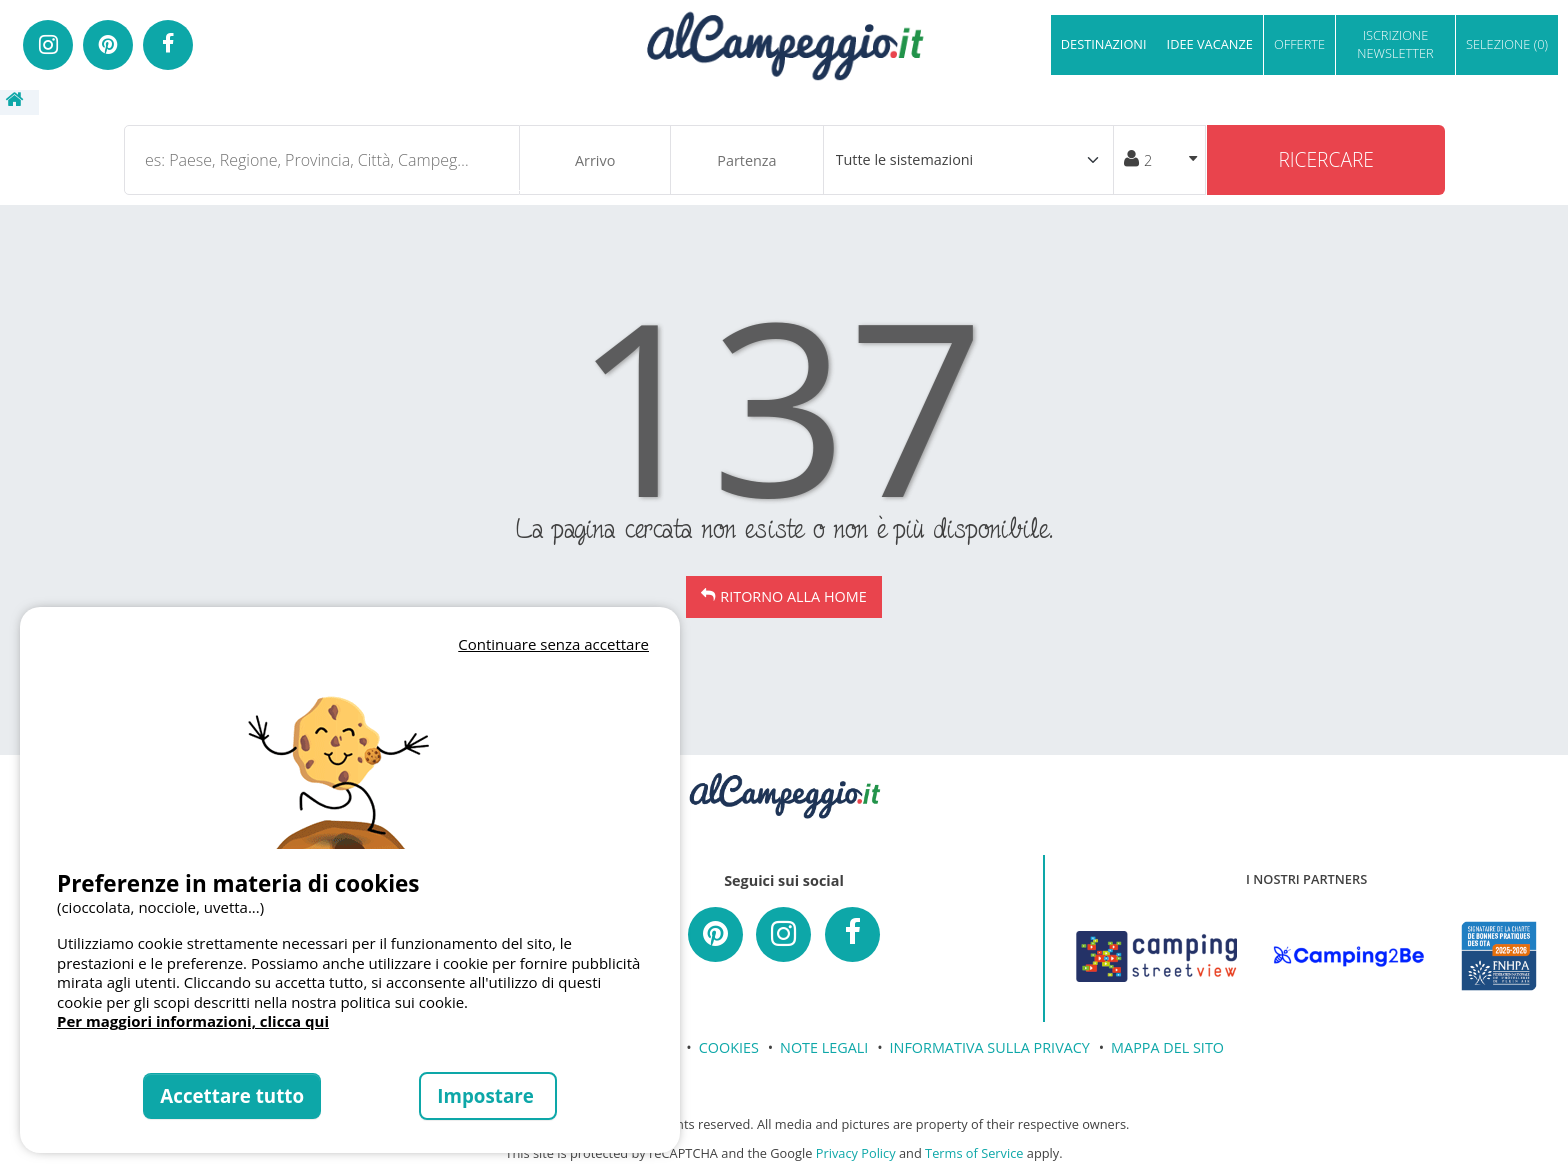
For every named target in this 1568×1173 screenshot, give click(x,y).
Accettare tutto (232, 1095)
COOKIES (729, 1047)
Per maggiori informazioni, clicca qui (193, 1021)
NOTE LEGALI (824, 1047)
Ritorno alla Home (793, 596)
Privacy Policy (856, 1153)
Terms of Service (974, 1153)
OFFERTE (1299, 44)
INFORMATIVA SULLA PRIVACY (990, 1047)
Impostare (487, 1095)
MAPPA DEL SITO (1167, 1047)
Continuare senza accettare (553, 644)
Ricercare (1326, 159)
